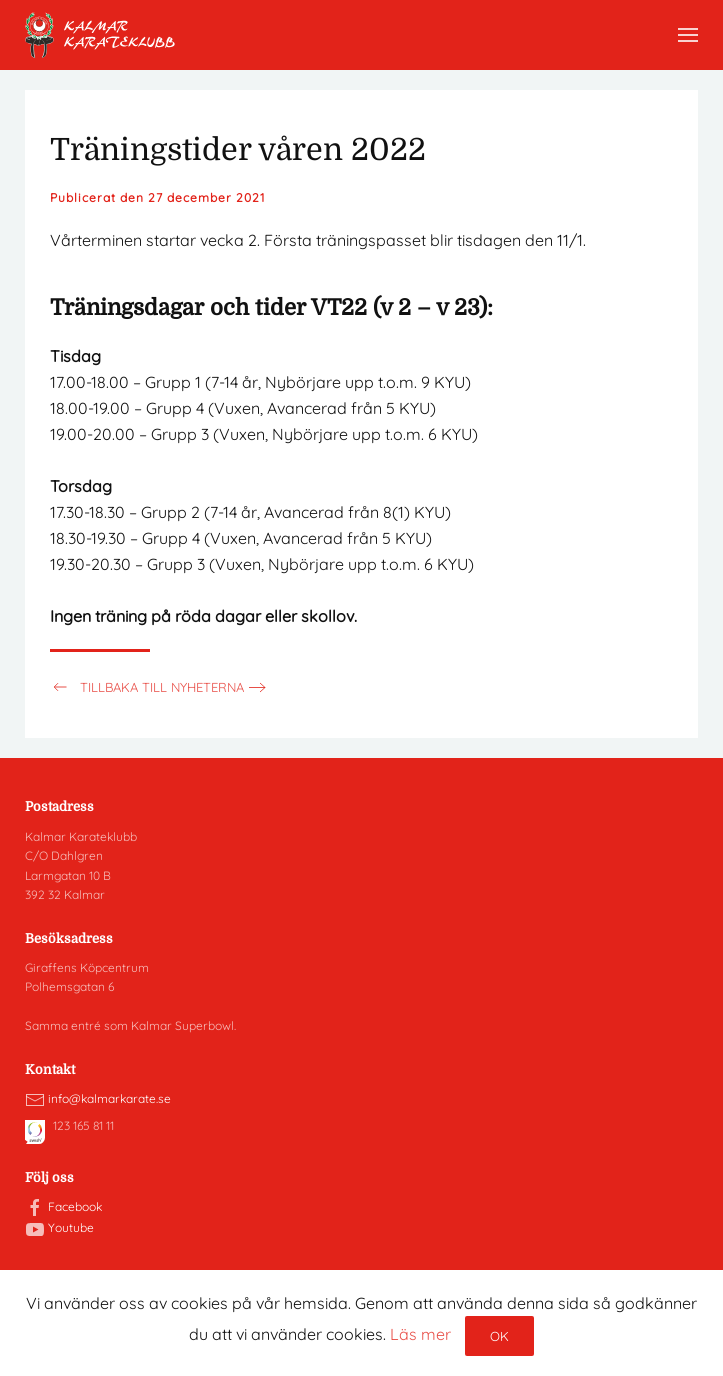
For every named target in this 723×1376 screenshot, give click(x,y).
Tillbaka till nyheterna (147, 687)
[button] (688, 35)
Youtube (71, 1227)
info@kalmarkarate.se (109, 1098)
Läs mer (420, 1334)
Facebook (75, 1206)
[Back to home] (100, 35)
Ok (499, 1336)
